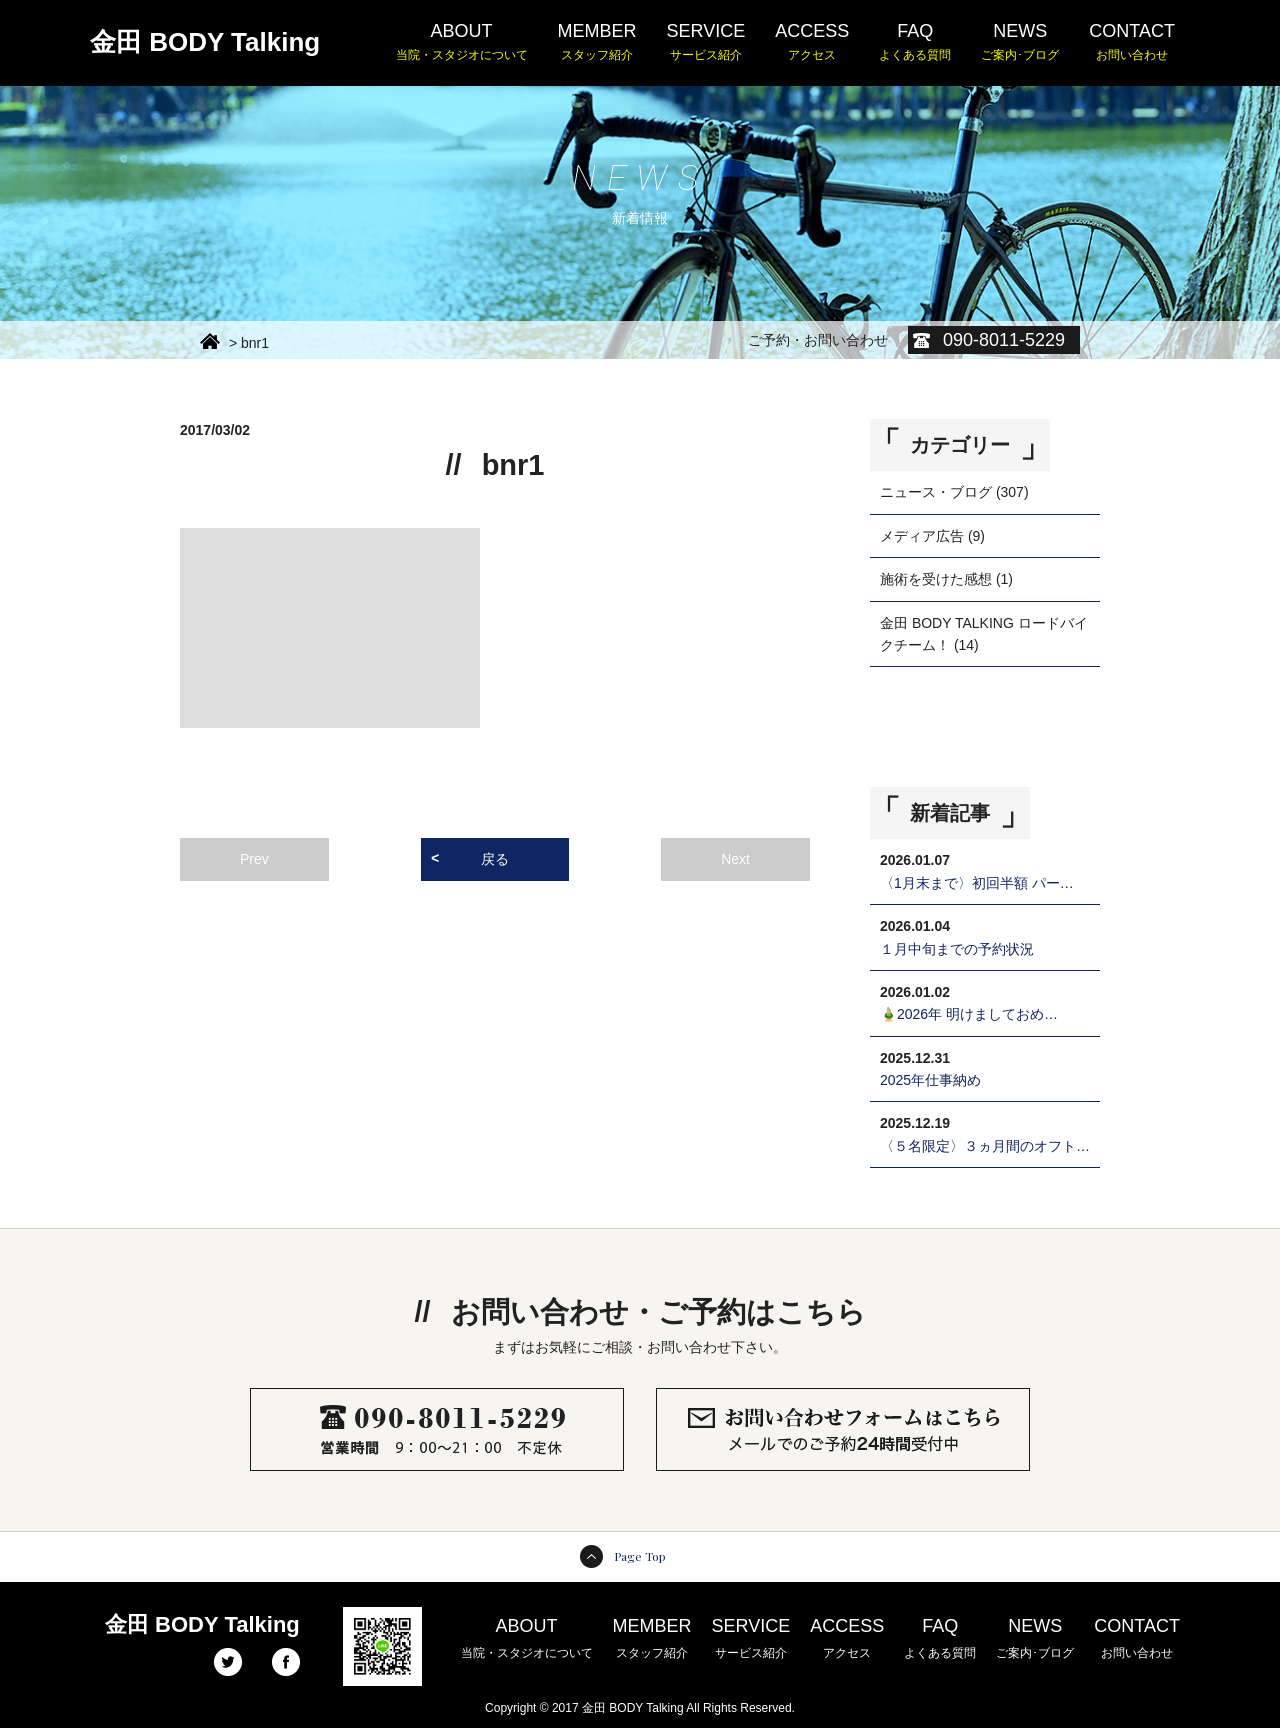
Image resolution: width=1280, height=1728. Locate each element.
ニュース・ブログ (936, 492)
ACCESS (812, 43)
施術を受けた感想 (936, 579)
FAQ (915, 43)
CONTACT (1132, 43)
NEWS (1020, 43)
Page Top (640, 1556)
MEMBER (597, 43)
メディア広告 (922, 536)
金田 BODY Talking (205, 42)
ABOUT (462, 43)
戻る (495, 859)
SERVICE (706, 43)
